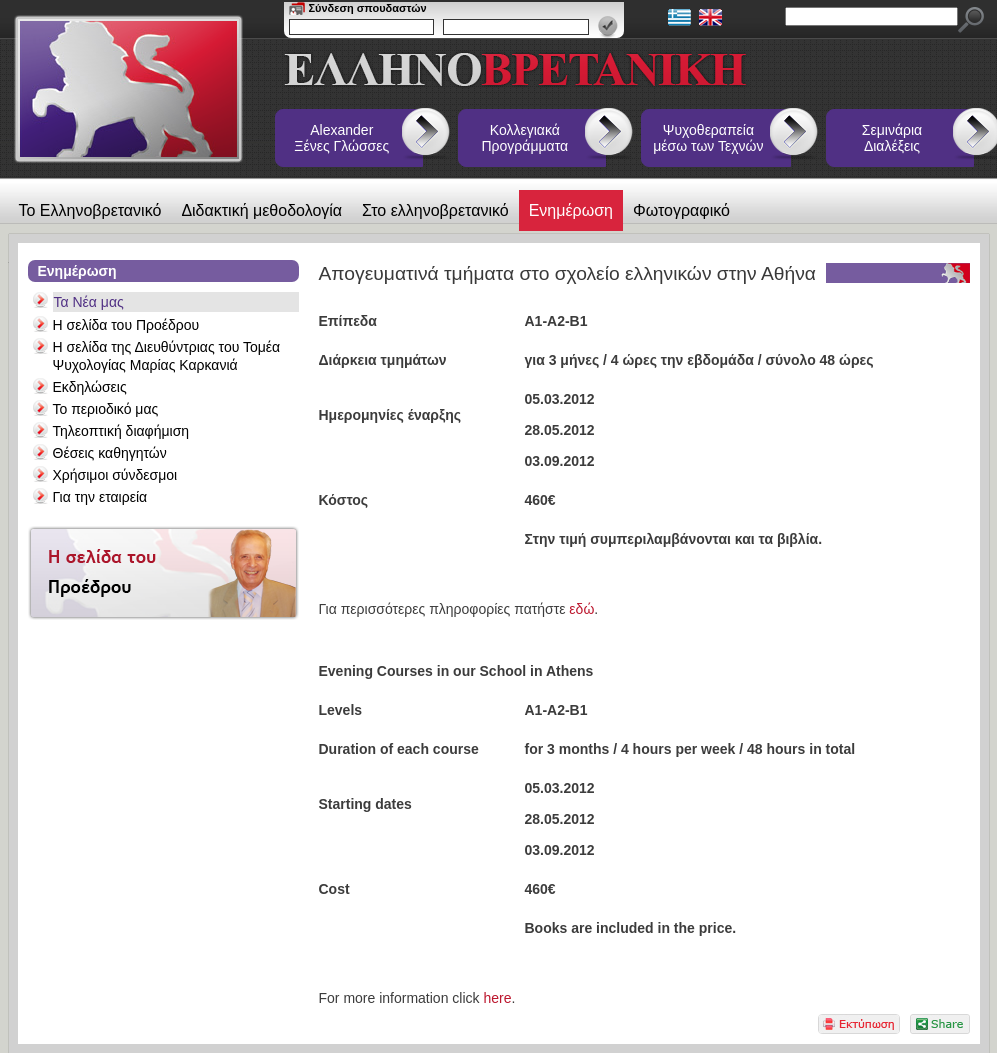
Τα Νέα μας (89, 302)
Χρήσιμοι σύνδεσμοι (115, 475)
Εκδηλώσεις (90, 387)
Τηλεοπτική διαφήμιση (121, 431)
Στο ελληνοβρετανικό (435, 210)
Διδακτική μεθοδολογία (261, 210)
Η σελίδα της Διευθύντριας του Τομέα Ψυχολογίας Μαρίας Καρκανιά (167, 356)
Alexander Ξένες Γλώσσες (341, 138)
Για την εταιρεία (100, 497)
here (497, 998)
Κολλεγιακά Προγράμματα (525, 138)
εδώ (581, 609)
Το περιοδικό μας (106, 409)
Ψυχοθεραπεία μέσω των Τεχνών (708, 138)
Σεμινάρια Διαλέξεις (892, 138)
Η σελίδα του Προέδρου (126, 325)
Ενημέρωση (571, 210)
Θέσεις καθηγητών (110, 453)
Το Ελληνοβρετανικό (90, 210)
